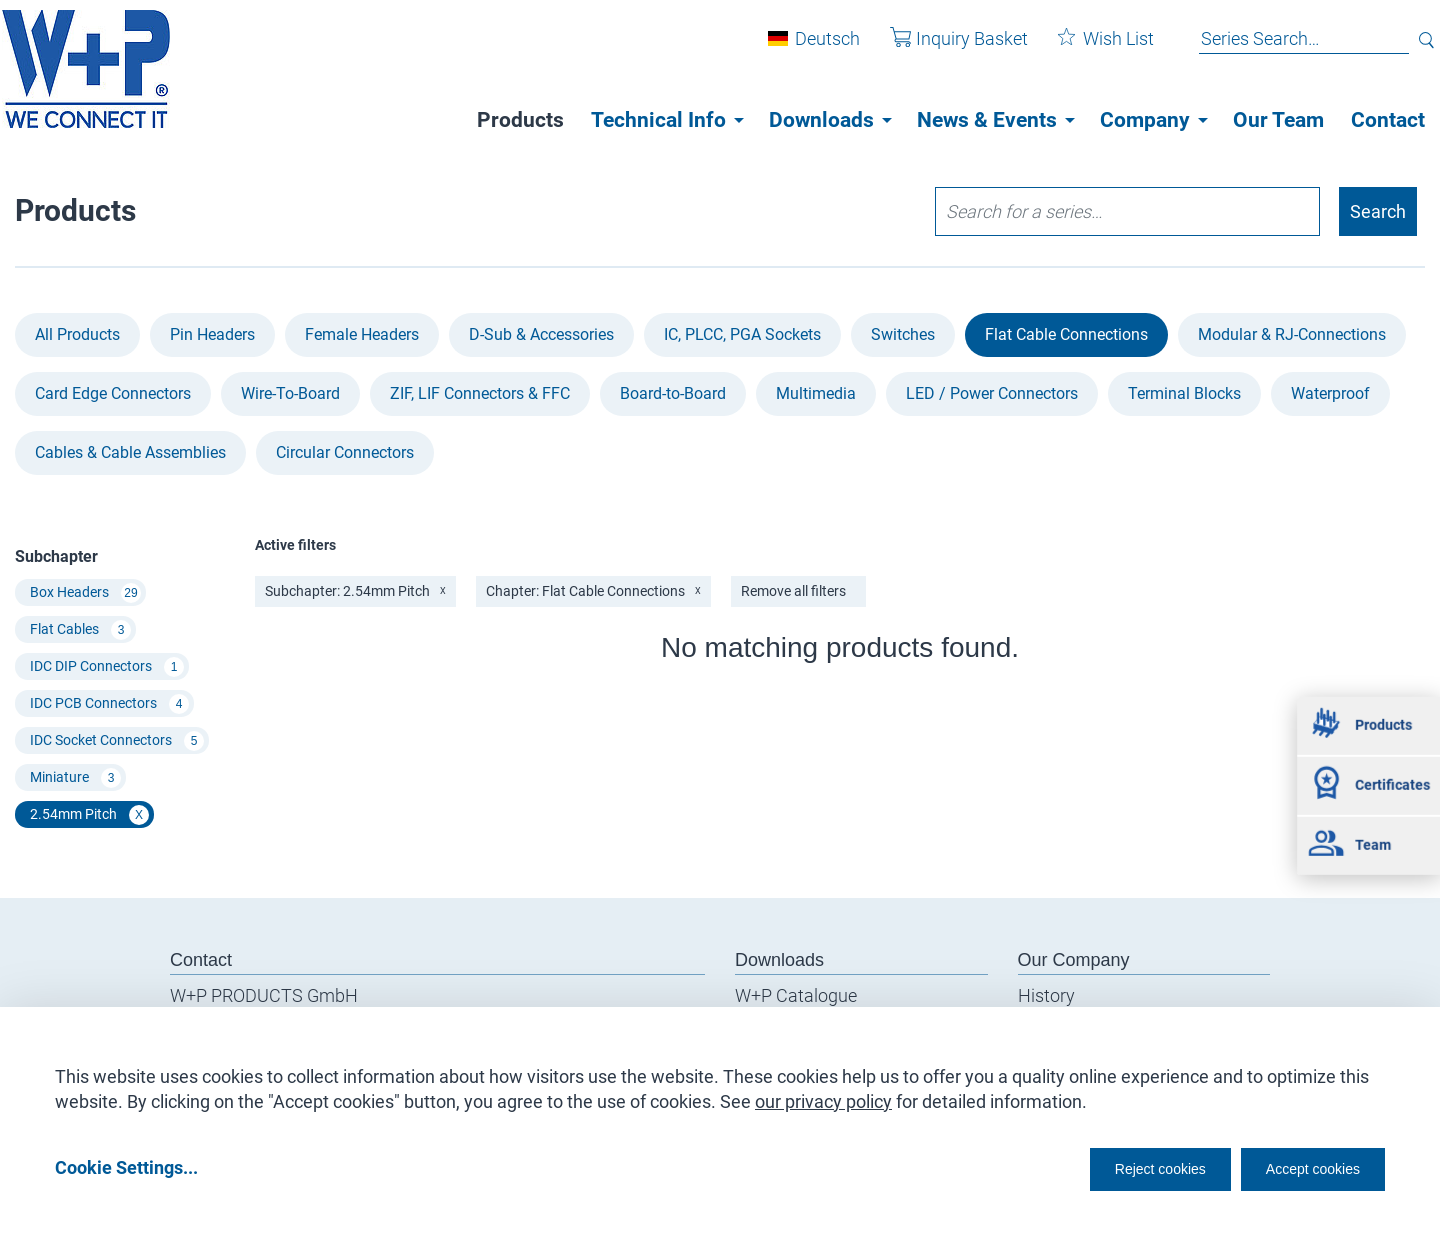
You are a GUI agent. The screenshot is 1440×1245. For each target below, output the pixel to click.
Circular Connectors (345, 452)
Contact (1388, 120)
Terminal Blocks (1184, 393)
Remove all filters (793, 591)
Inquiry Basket (944, 48)
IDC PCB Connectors (109, 704)
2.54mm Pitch (89, 815)
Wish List (1091, 48)
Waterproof (1330, 393)
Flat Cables (80, 630)
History (1046, 995)
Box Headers (85, 593)
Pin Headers (212, 334)
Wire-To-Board (290, 393)
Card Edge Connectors (113, 393)
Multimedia (816, 393)
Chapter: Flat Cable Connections (593, 591)
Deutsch (812, 48)
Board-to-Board (673, 393)
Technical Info (658, 120)
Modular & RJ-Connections (1292, 334)
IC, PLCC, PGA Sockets (742, 334)
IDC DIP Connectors (107, 667)
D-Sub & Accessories (541, 334)
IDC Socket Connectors (117, 741)
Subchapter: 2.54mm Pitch (355, 591)
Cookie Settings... (126, 1166)
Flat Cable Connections (1066, 334)
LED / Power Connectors (992, 393)
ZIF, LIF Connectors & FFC (480, 393)
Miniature (75, 778)
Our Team (1278, 120)
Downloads (821, 120)
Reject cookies (1110, 1166)
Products (520, 120)
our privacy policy (823, 1094)
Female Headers (362, 334)
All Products (77, 334)
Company (1145, 120)
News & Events (987, 120)
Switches (903, 334)
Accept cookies (1299, 1166)
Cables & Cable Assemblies (130, 452)
